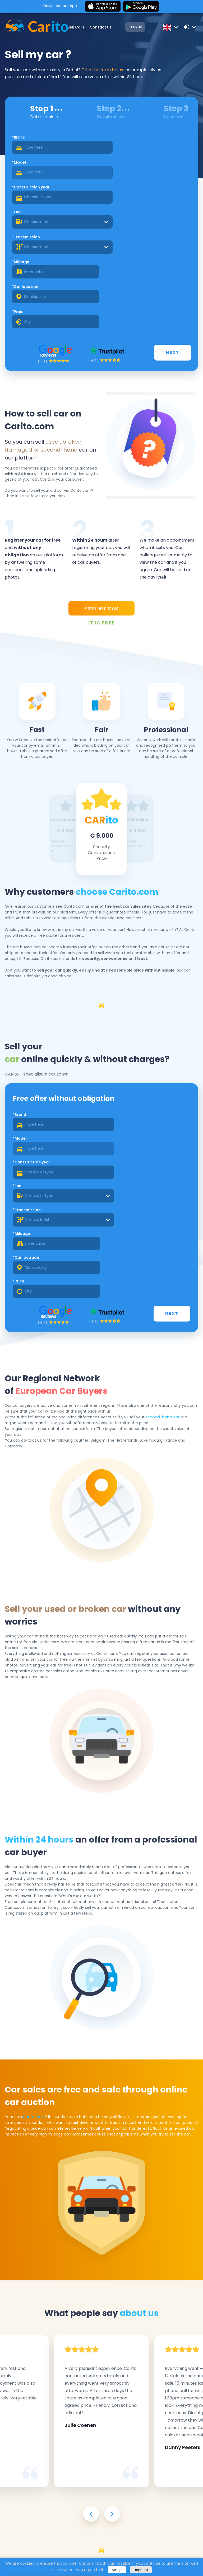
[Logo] (29, 27)
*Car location (26, 216)
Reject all (140, 2570)
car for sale (33, 1892)
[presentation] (91, 2271)
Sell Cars (74, 27)
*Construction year (31, 165)
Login (134, 27)
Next (174, 259)
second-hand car (162, 1236)
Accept (117, 2570)
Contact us (99, 27)
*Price (111, 216)
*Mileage (114, 190)
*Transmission (27, 190)
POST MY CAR (101, 516)
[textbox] (148, 175)
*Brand (19, 140)
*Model (112, 140)
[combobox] (147, 175)
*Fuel (110, 165)
